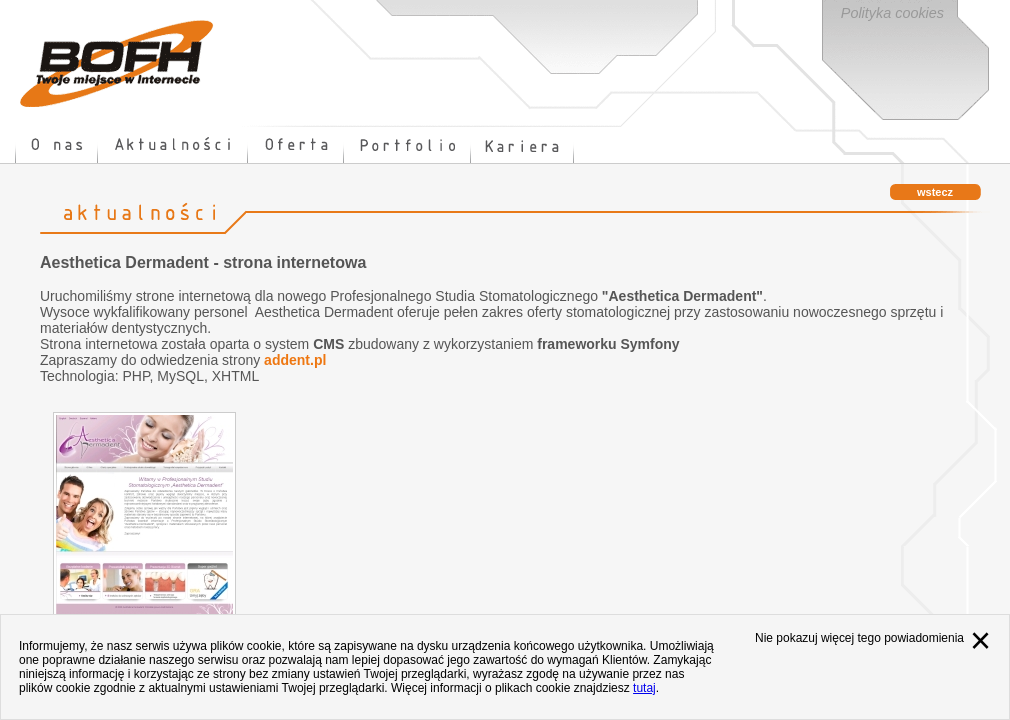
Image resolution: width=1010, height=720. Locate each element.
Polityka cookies (892, 13)
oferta (296, 145)
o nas (56, 145)
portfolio (407, 145)
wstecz (935, 192)
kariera (522, 145)
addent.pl (295, 360)
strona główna (117, 63)
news (173, 145)
